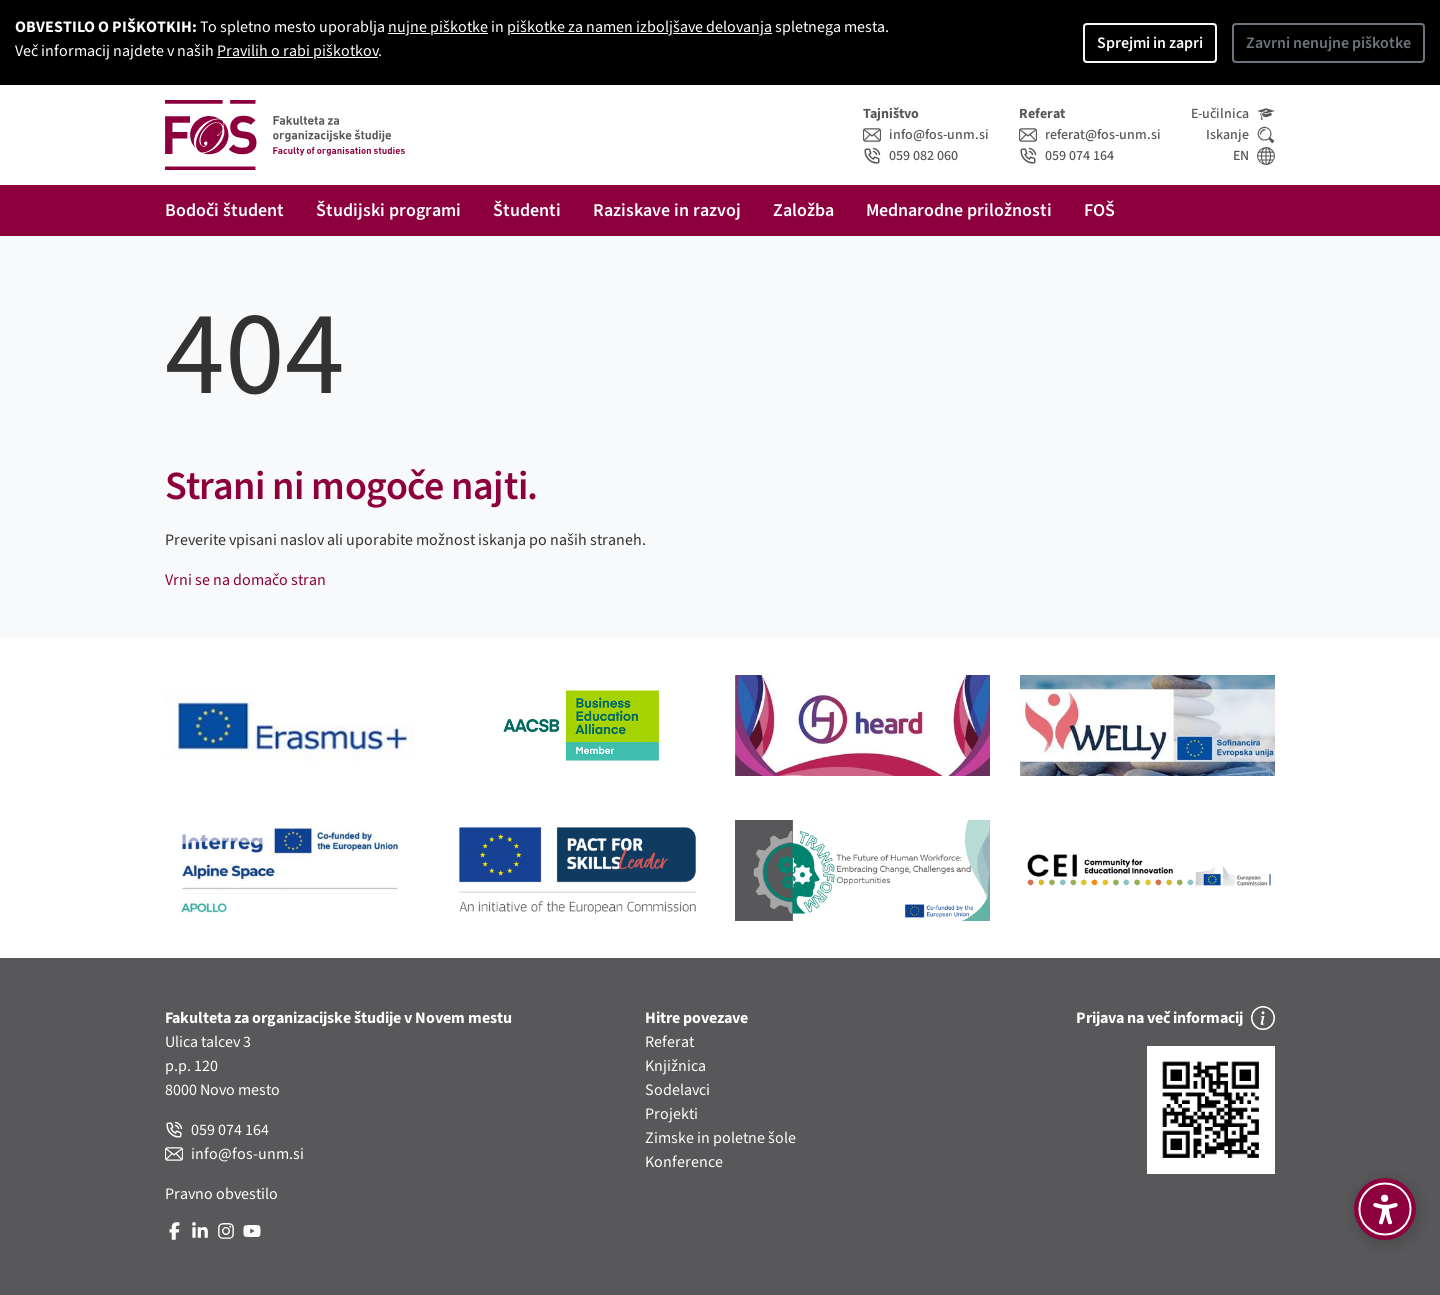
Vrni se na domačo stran (245, 580)
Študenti (527, 210)
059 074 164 (1066, 156)
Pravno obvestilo (221, 1194)
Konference (684, 1162)
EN (1254, 156)
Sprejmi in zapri (1150, 43)
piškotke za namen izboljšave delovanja (639, 27)
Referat (669, 1042)
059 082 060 (910, 156)
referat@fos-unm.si (1090, 135)
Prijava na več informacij (1175, 1018)
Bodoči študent (224, 210)
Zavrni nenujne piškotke (1328, 43)
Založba (803, 210)
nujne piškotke (438, 27)
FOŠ (1099, 210)
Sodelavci (677, 1090)
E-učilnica (1233, 114)
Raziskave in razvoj (667, 210)
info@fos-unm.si (926, 135)
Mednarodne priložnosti (959, 210)
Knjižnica (675, 1066)
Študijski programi (388, 210)
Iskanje (1240, 135)
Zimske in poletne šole (720, 1138)
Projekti (671, 1114)
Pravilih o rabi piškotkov (297, 51)
